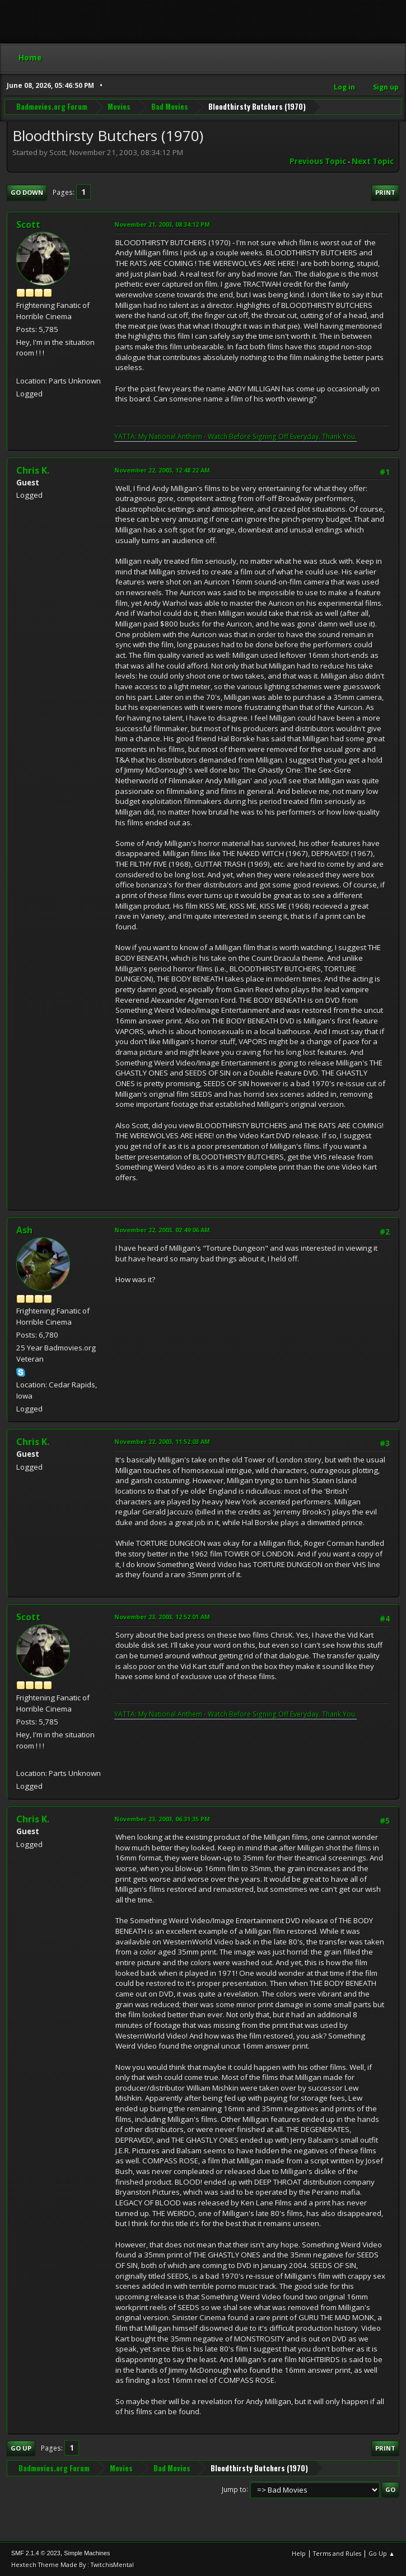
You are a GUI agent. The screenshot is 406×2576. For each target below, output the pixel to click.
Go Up (21, 2448)
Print (385, 192)
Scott (28, 224)
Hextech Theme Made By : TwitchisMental (72, 2564)
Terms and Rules (337, 2553)
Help (299, 2553)
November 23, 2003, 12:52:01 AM (162, 1616)
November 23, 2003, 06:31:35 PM (162, 1819)
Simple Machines (87, 2553)
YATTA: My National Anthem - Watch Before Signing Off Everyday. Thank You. (235, 436)
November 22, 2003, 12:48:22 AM (162, 470)
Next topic (373, 161)
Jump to (234, 2489)
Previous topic (318, 161)
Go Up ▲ (381, 2553)
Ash (24, 1230)
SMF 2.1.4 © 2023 (35, 2553)
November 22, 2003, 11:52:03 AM (162, 1441)
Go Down (27, 192)
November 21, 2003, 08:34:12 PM (162, 224)
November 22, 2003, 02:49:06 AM (162, 1230)
